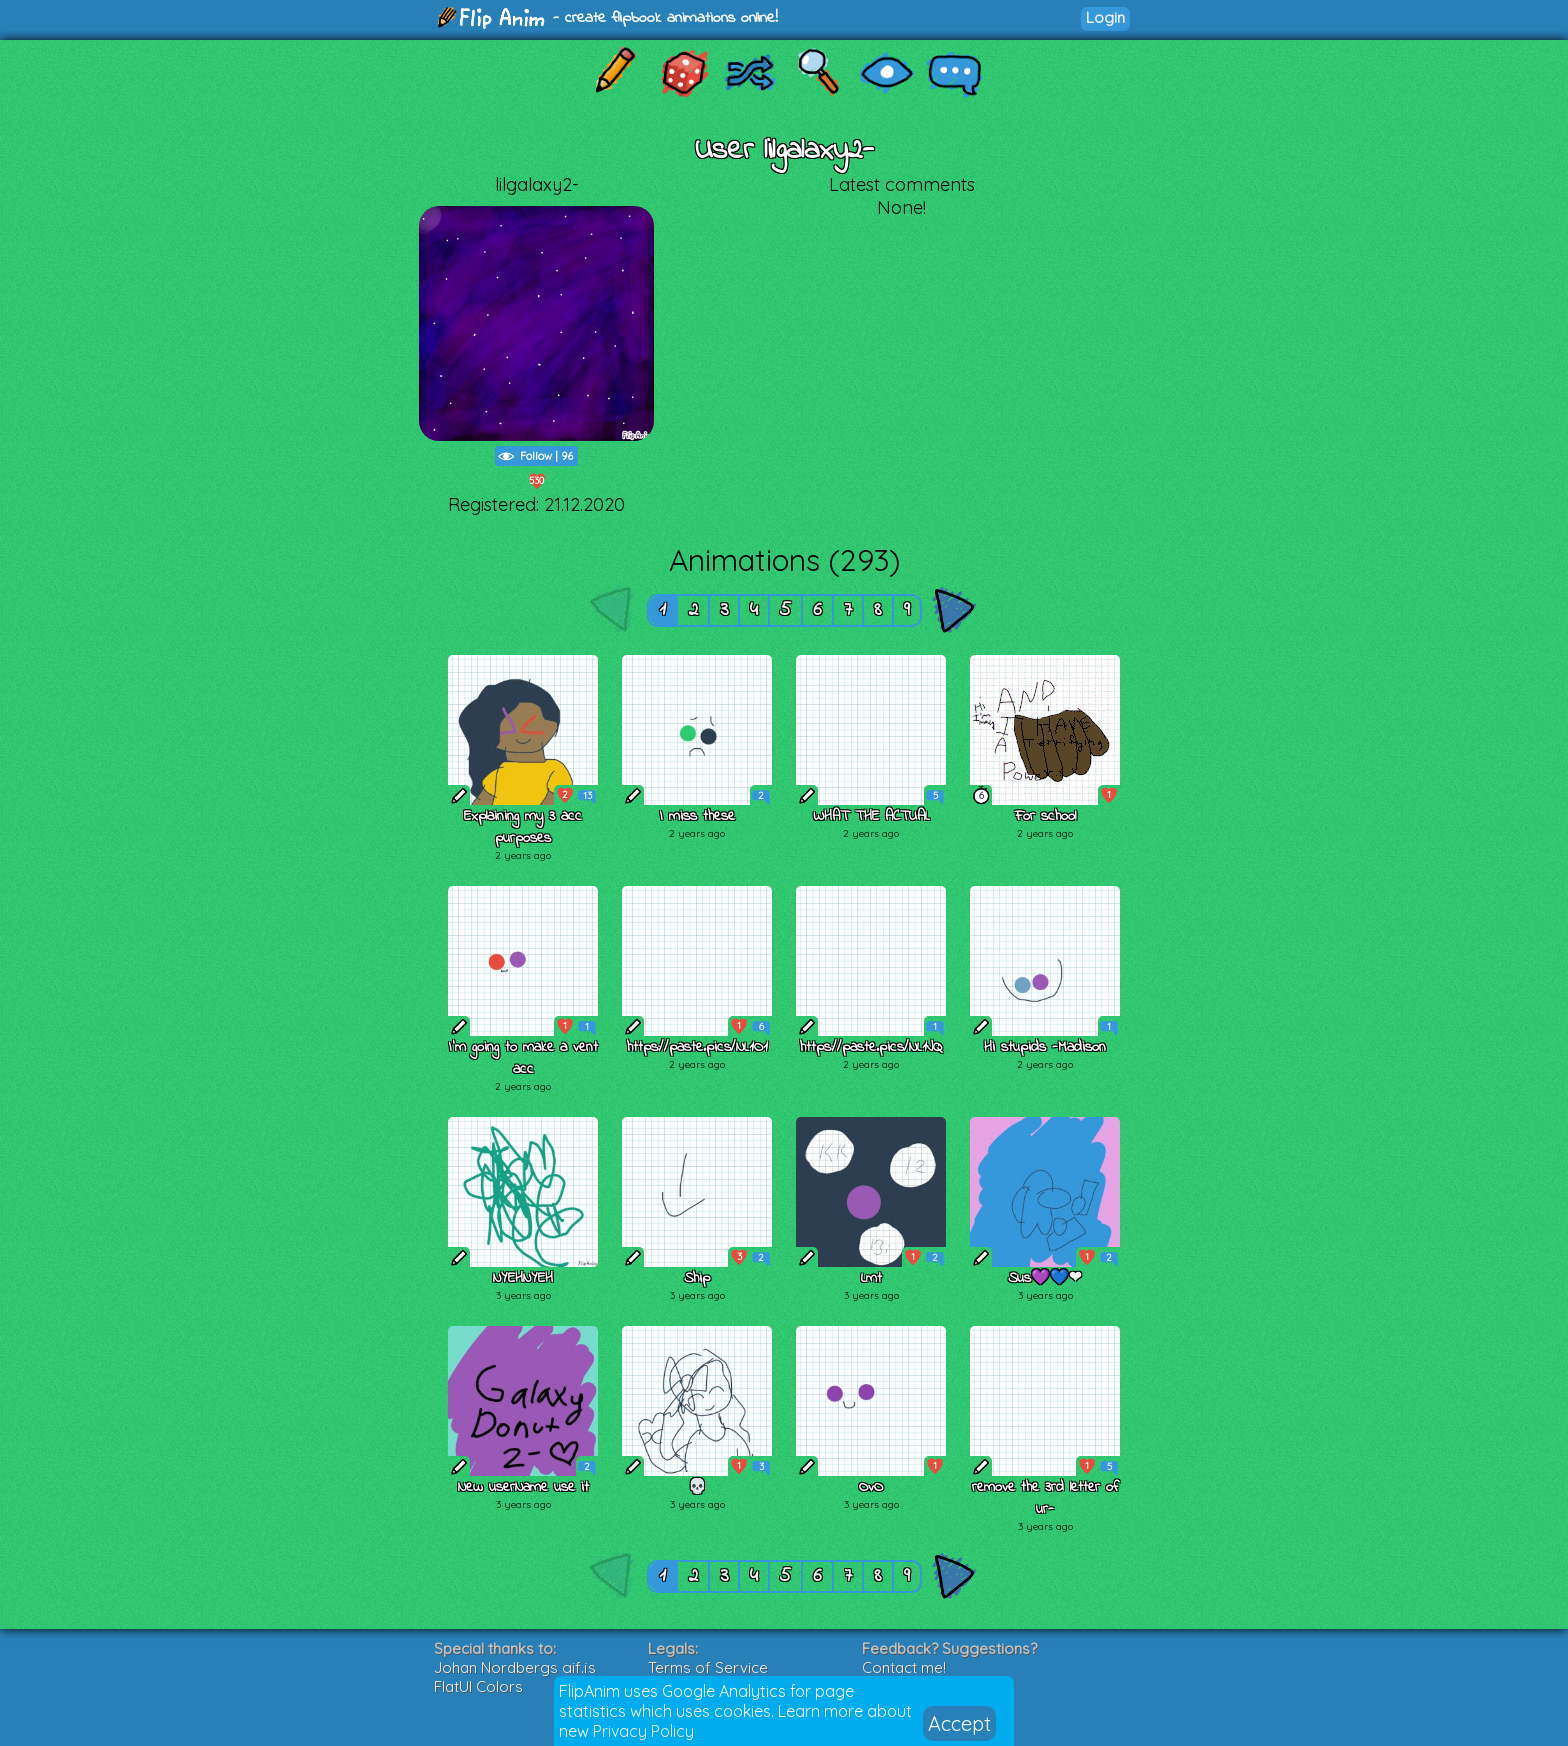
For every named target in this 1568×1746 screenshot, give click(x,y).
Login (1105, 17)
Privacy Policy (643, 1731)
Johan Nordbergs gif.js (515, 1667)
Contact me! (904, 1667)
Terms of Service (708, 1667)
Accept (959, 1723)
